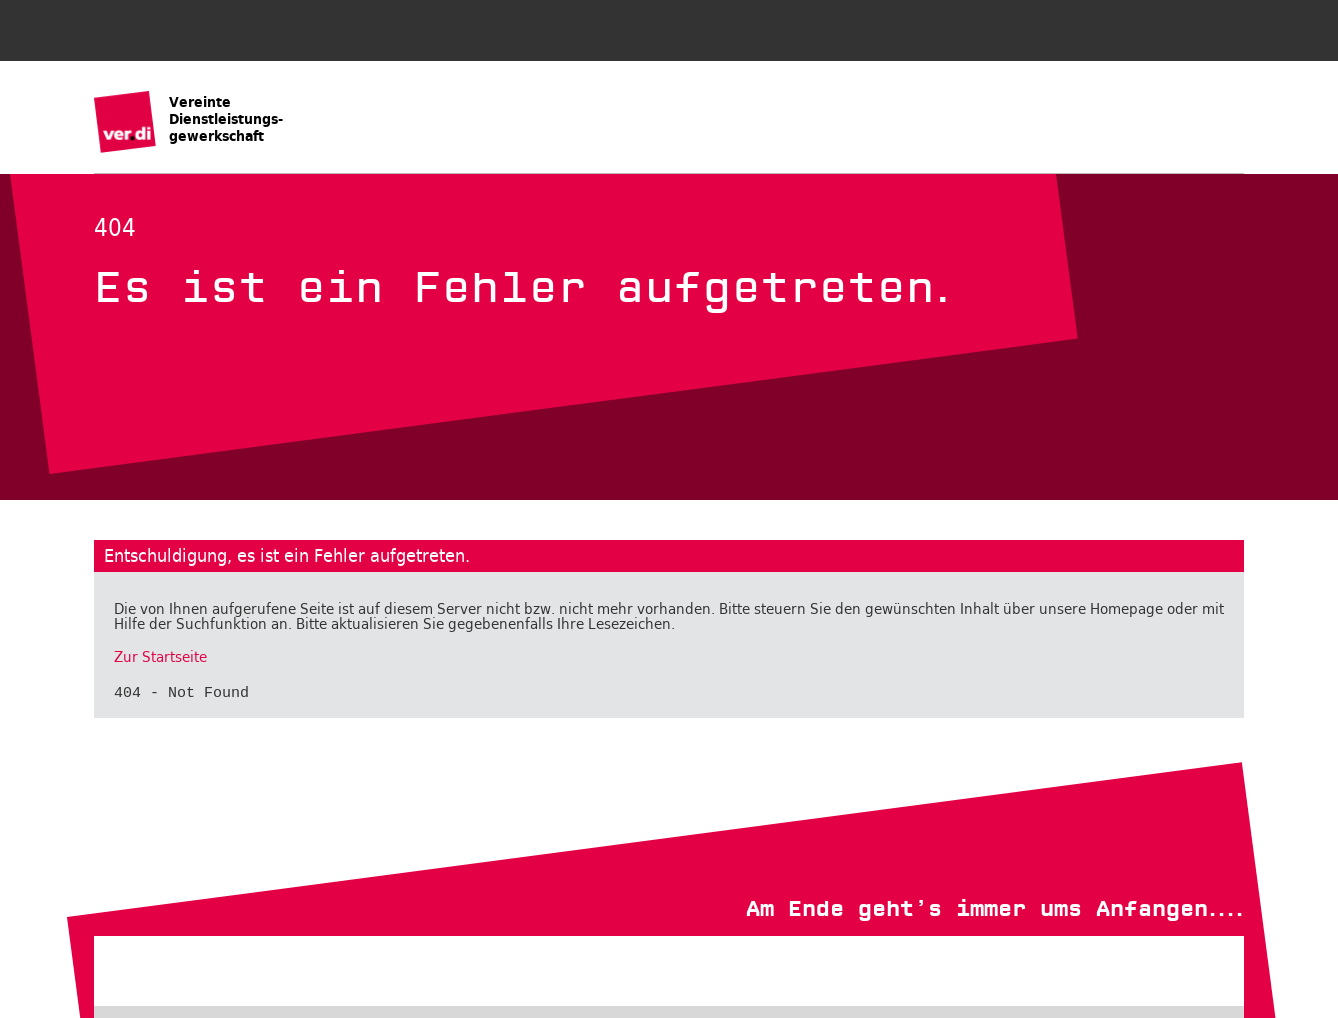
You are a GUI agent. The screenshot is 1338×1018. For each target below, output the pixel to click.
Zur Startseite (160, 657)
